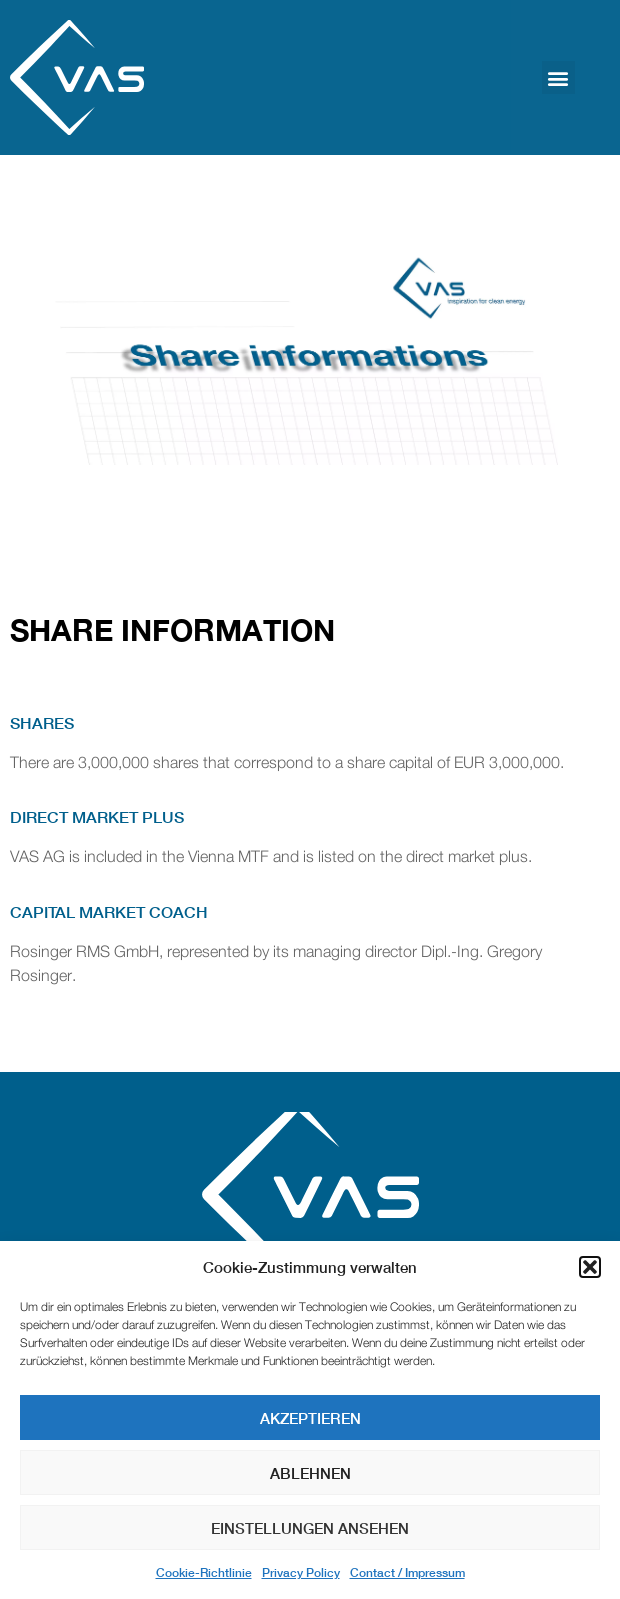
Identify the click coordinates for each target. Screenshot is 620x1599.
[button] (590, 1267)
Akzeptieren (310, 1418)
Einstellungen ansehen (310, 1528)
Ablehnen (310, 1473)
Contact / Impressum (407, 1572)
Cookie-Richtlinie (204, 1572)
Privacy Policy (301, 1572)
